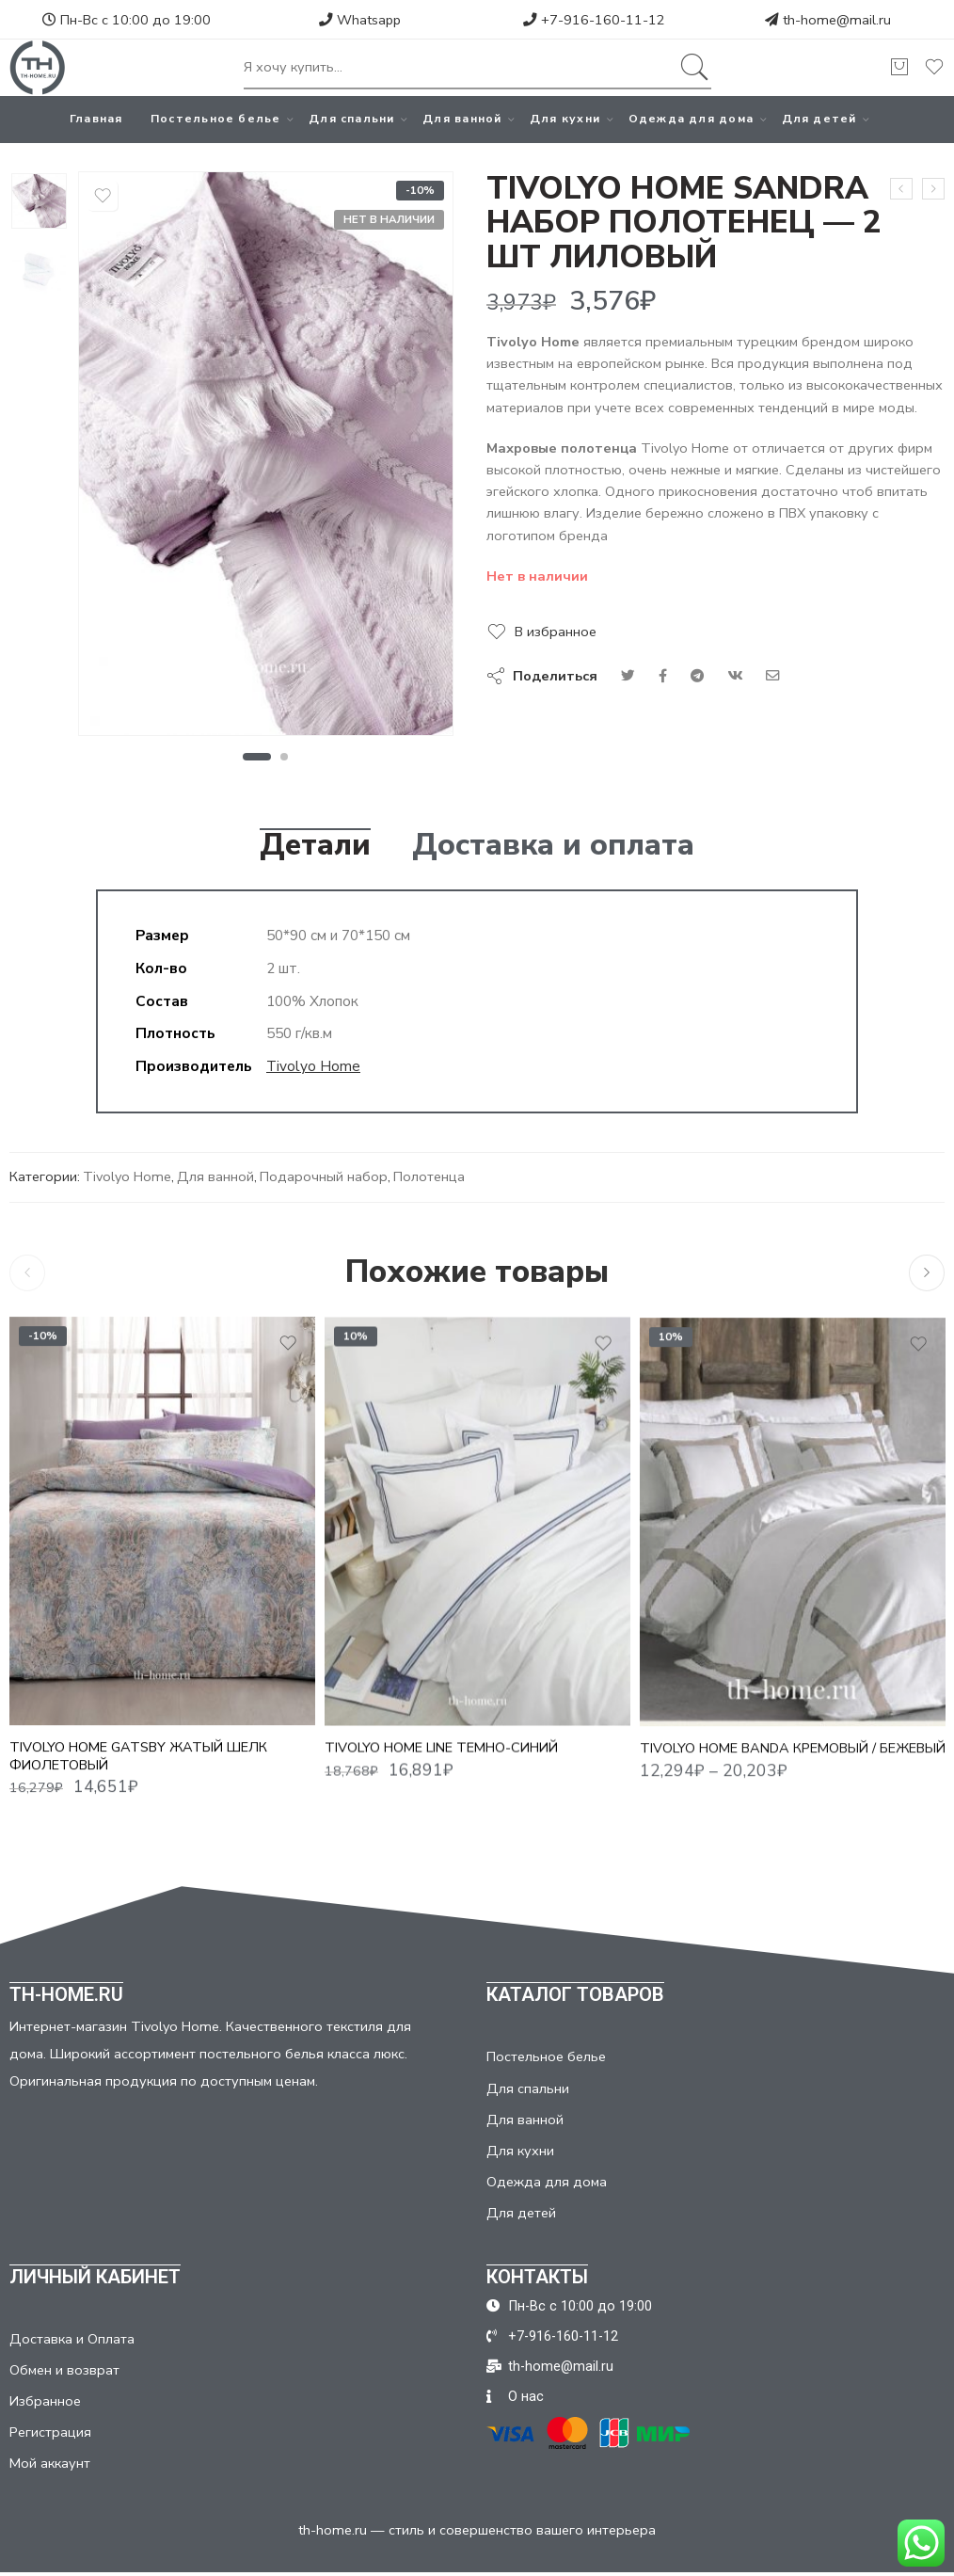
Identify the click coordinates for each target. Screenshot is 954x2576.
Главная (96, 118)
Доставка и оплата (553, 845)
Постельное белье (216, 119)
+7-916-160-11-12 (594, 19)
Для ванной (461, 119)
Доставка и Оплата (72, 2338)
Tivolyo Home (313, 1066)
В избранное (555, 631)
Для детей (819, 119)
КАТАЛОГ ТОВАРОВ (575, 1994)
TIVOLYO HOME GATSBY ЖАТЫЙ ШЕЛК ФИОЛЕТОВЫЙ (138, 1765)
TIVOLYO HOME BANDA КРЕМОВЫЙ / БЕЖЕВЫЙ (793, 1763)
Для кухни (565, 119)
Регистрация (50, 2432)
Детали (315, 845)
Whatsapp (360, 19)
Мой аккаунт (49, 2463)
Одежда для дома (691, 119)
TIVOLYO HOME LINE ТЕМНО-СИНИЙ (441, 1761)
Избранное (45, 2401)
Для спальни (351, 119)
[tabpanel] (265, 458)
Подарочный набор (324, 1176)
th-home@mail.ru (837, 19)
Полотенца (429, 1176)
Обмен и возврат (64, 2369)
